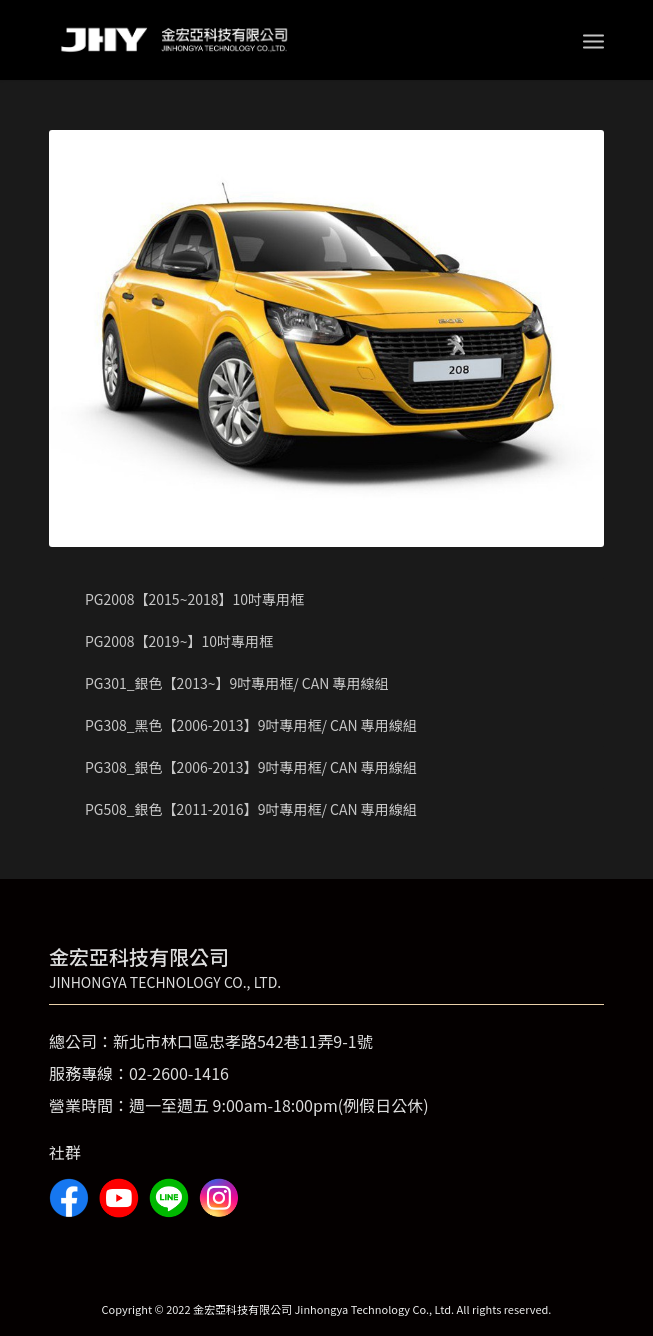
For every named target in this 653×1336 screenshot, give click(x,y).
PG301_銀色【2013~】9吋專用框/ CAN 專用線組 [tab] (224, 683)
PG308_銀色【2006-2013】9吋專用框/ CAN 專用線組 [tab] (238, 767)
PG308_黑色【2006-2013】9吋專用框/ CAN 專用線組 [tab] (238, 725)
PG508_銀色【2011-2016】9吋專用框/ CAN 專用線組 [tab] (238, 809)
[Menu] (593, 40)
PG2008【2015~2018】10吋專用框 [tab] (182, 599)
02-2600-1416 (179, 1073)
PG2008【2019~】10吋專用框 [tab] (166, 641)
